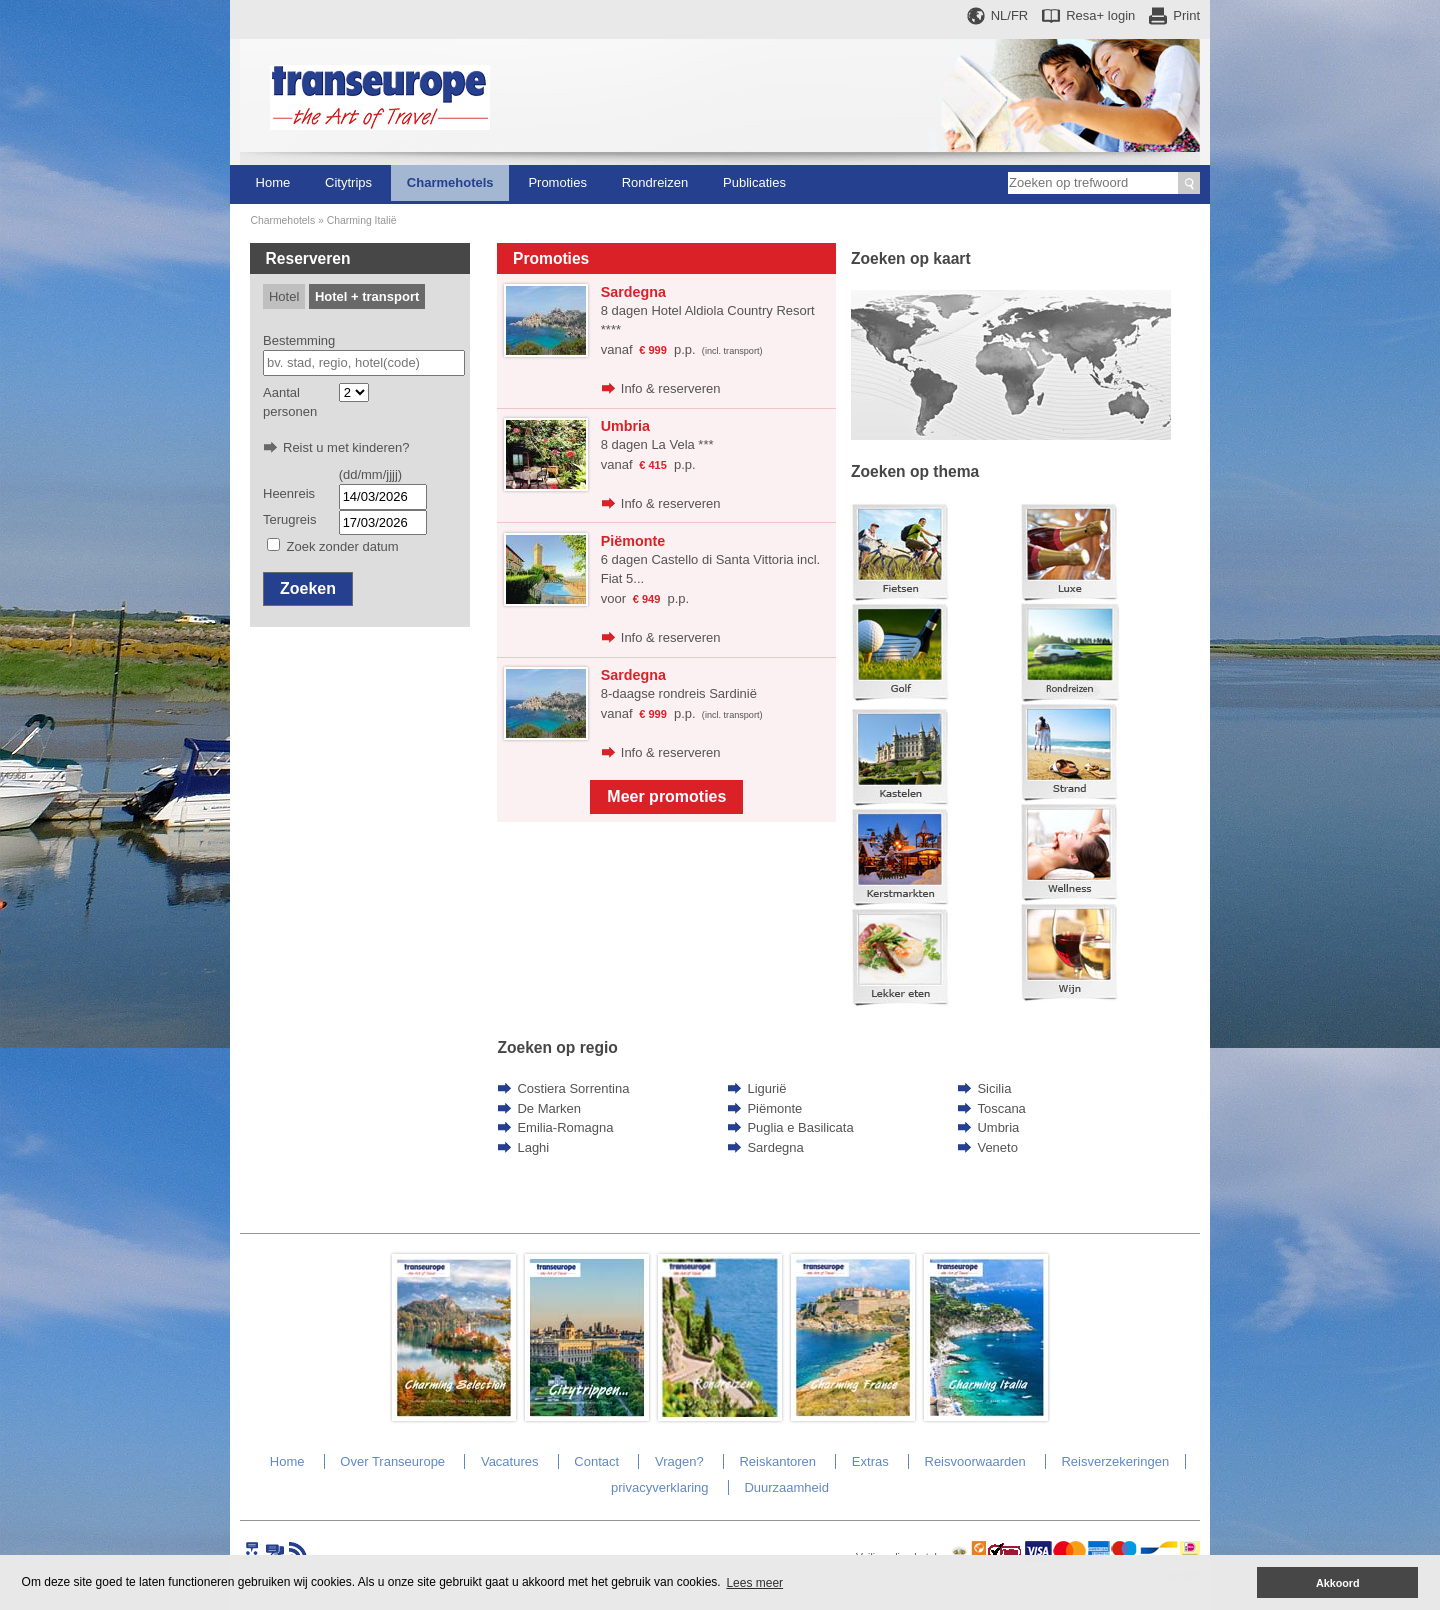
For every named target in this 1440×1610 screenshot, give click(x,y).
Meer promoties (666, 796)
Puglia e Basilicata (800, 1127)
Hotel (284, 296)
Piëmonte (774, 1108)
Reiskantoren (777, 1461)
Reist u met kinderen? (346, 447)
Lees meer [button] (754, 1583)
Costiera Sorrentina (573, 1088)
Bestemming (299, 340)
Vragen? (679, 1461)
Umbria (998, 1127)
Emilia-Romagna (565, 1127)
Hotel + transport (367, 296)
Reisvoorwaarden (975, 1461)
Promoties (557, 182)
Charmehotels (450, 182)
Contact (596, 1461)
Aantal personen (290, 402)
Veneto (997, 1147)
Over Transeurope (392, 1461)
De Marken (549, 1108)
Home (273, 182)
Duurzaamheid (786, 1487)
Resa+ (1100, 15)
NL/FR (1010, 15)
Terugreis (289, 519)
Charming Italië (362, 220)
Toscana (1001, 1108)
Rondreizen (655, 182)
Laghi (533, 1147)
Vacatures (510, 1461)
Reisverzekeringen (1115, 1461)
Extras (870, 1461)
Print (1186, 15)
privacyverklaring (660, 1487)
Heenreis (289, 493)
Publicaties (754, 182)
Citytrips (348, 182)
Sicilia (994, 1088)
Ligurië (766, 1088)
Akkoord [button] (1338, 1583)
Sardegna (775, 1147)
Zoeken (308, 588)
